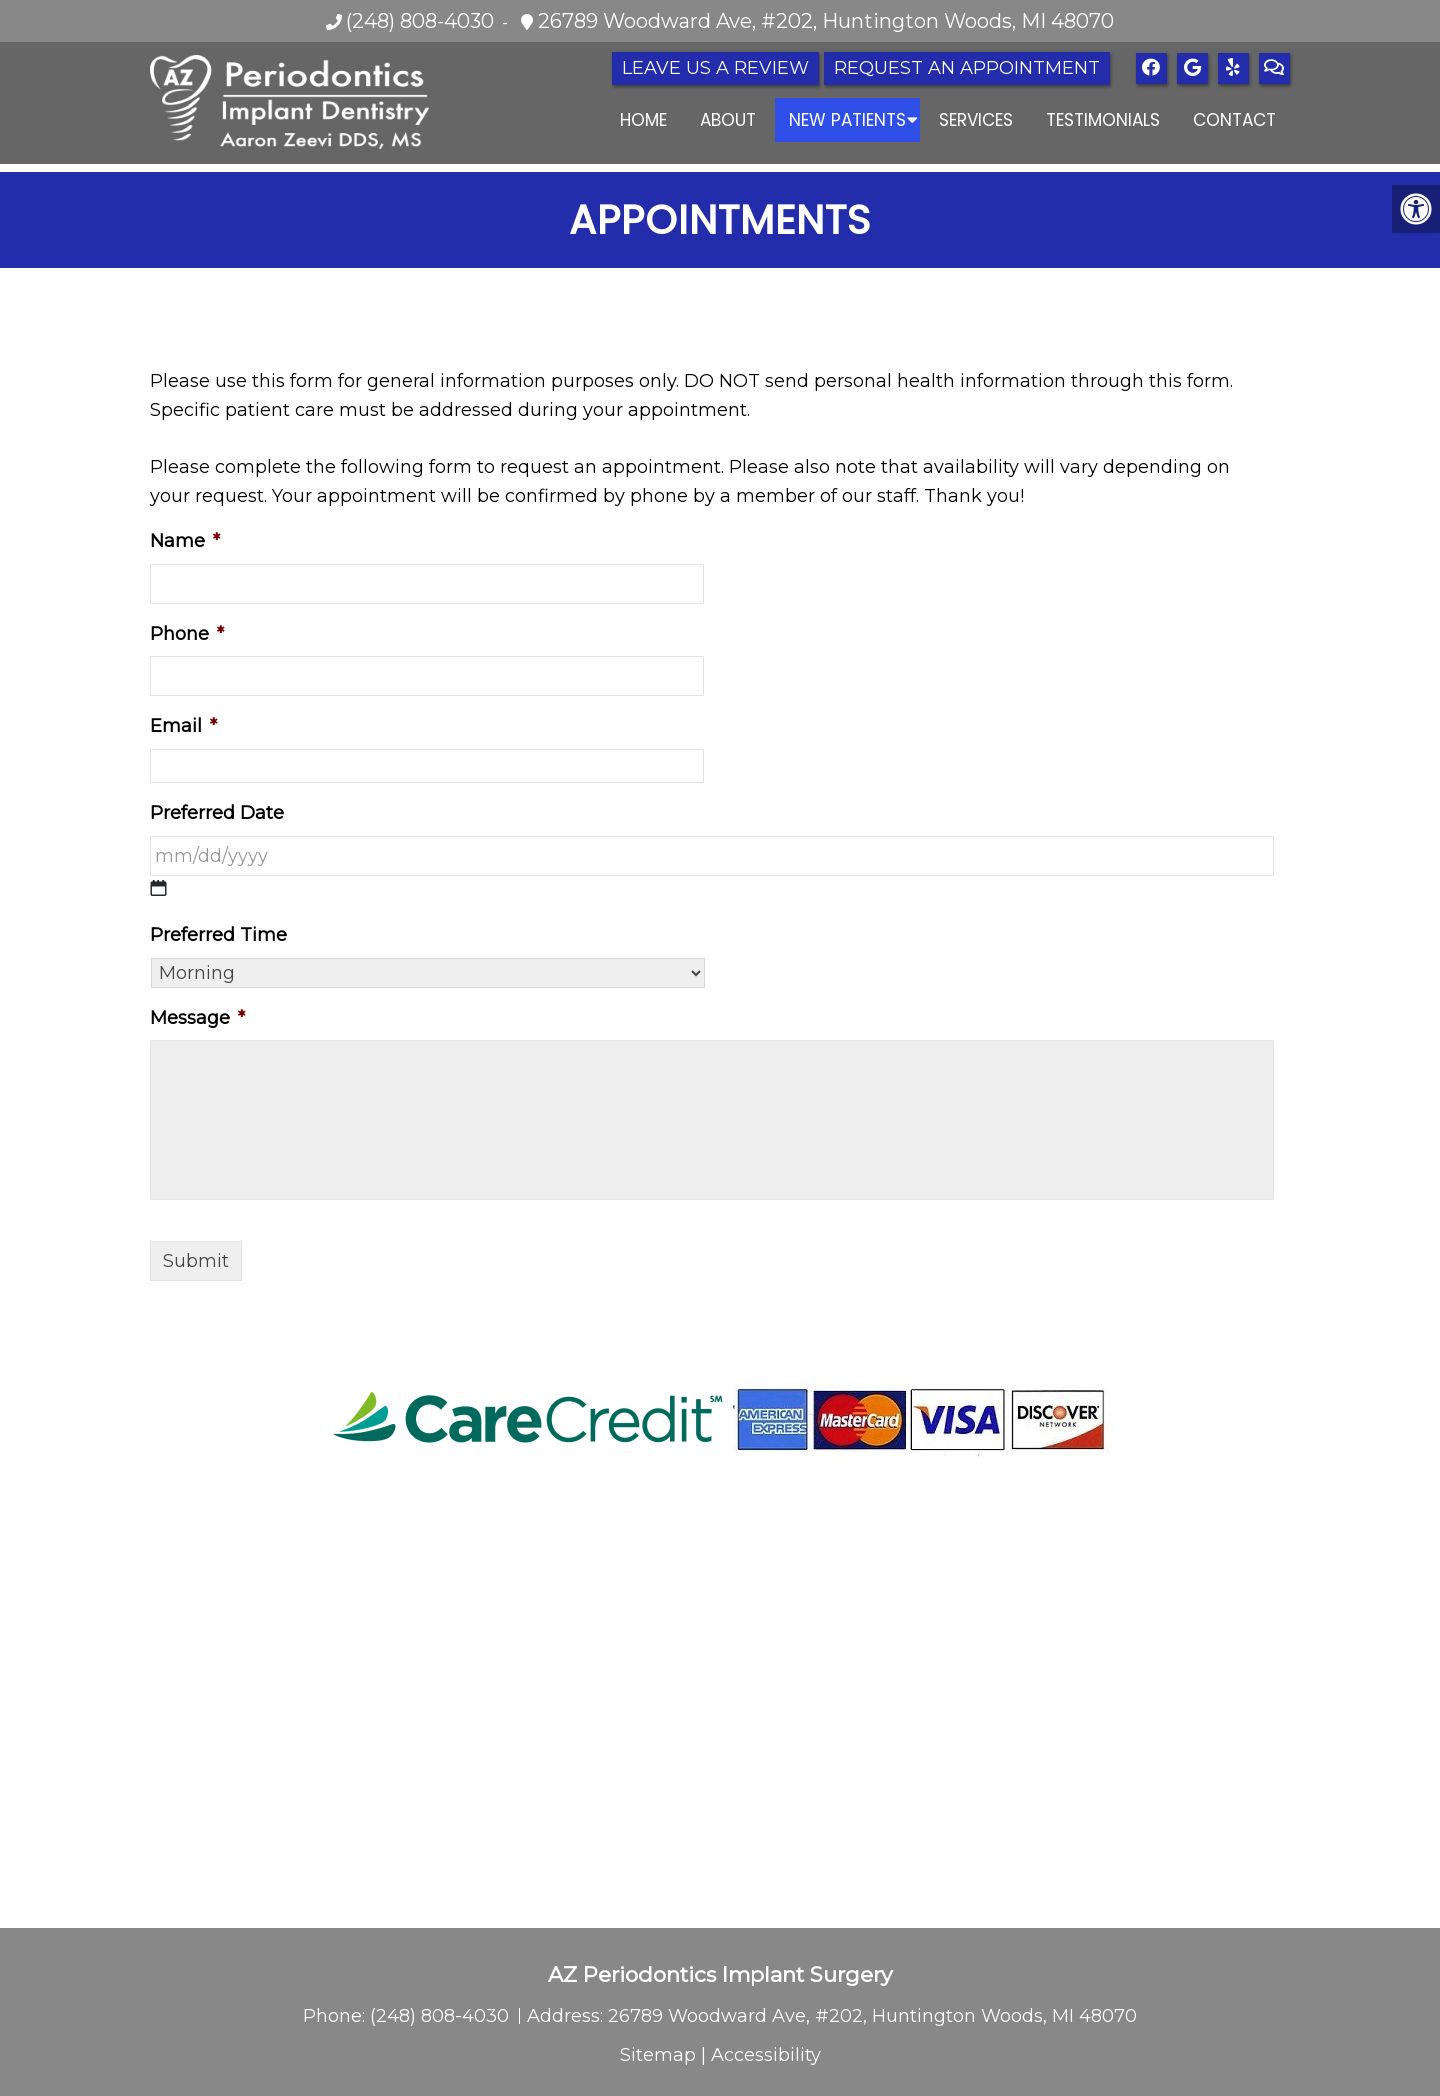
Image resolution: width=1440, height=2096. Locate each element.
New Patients (847, 120)
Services (976, 120)
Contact (1234, 120)
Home (643, 120)
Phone (187, 634)
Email (183, 726)
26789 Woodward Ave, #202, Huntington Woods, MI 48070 (823, 21)
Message (197, 1018)
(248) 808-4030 (420, 21)
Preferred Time (218, 935)
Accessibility (766, 2055)
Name (185, 541)
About (728, 120)
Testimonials (1103, 120)
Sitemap (658, 2055)
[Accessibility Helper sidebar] (1416, 209)
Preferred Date (217, 813)
